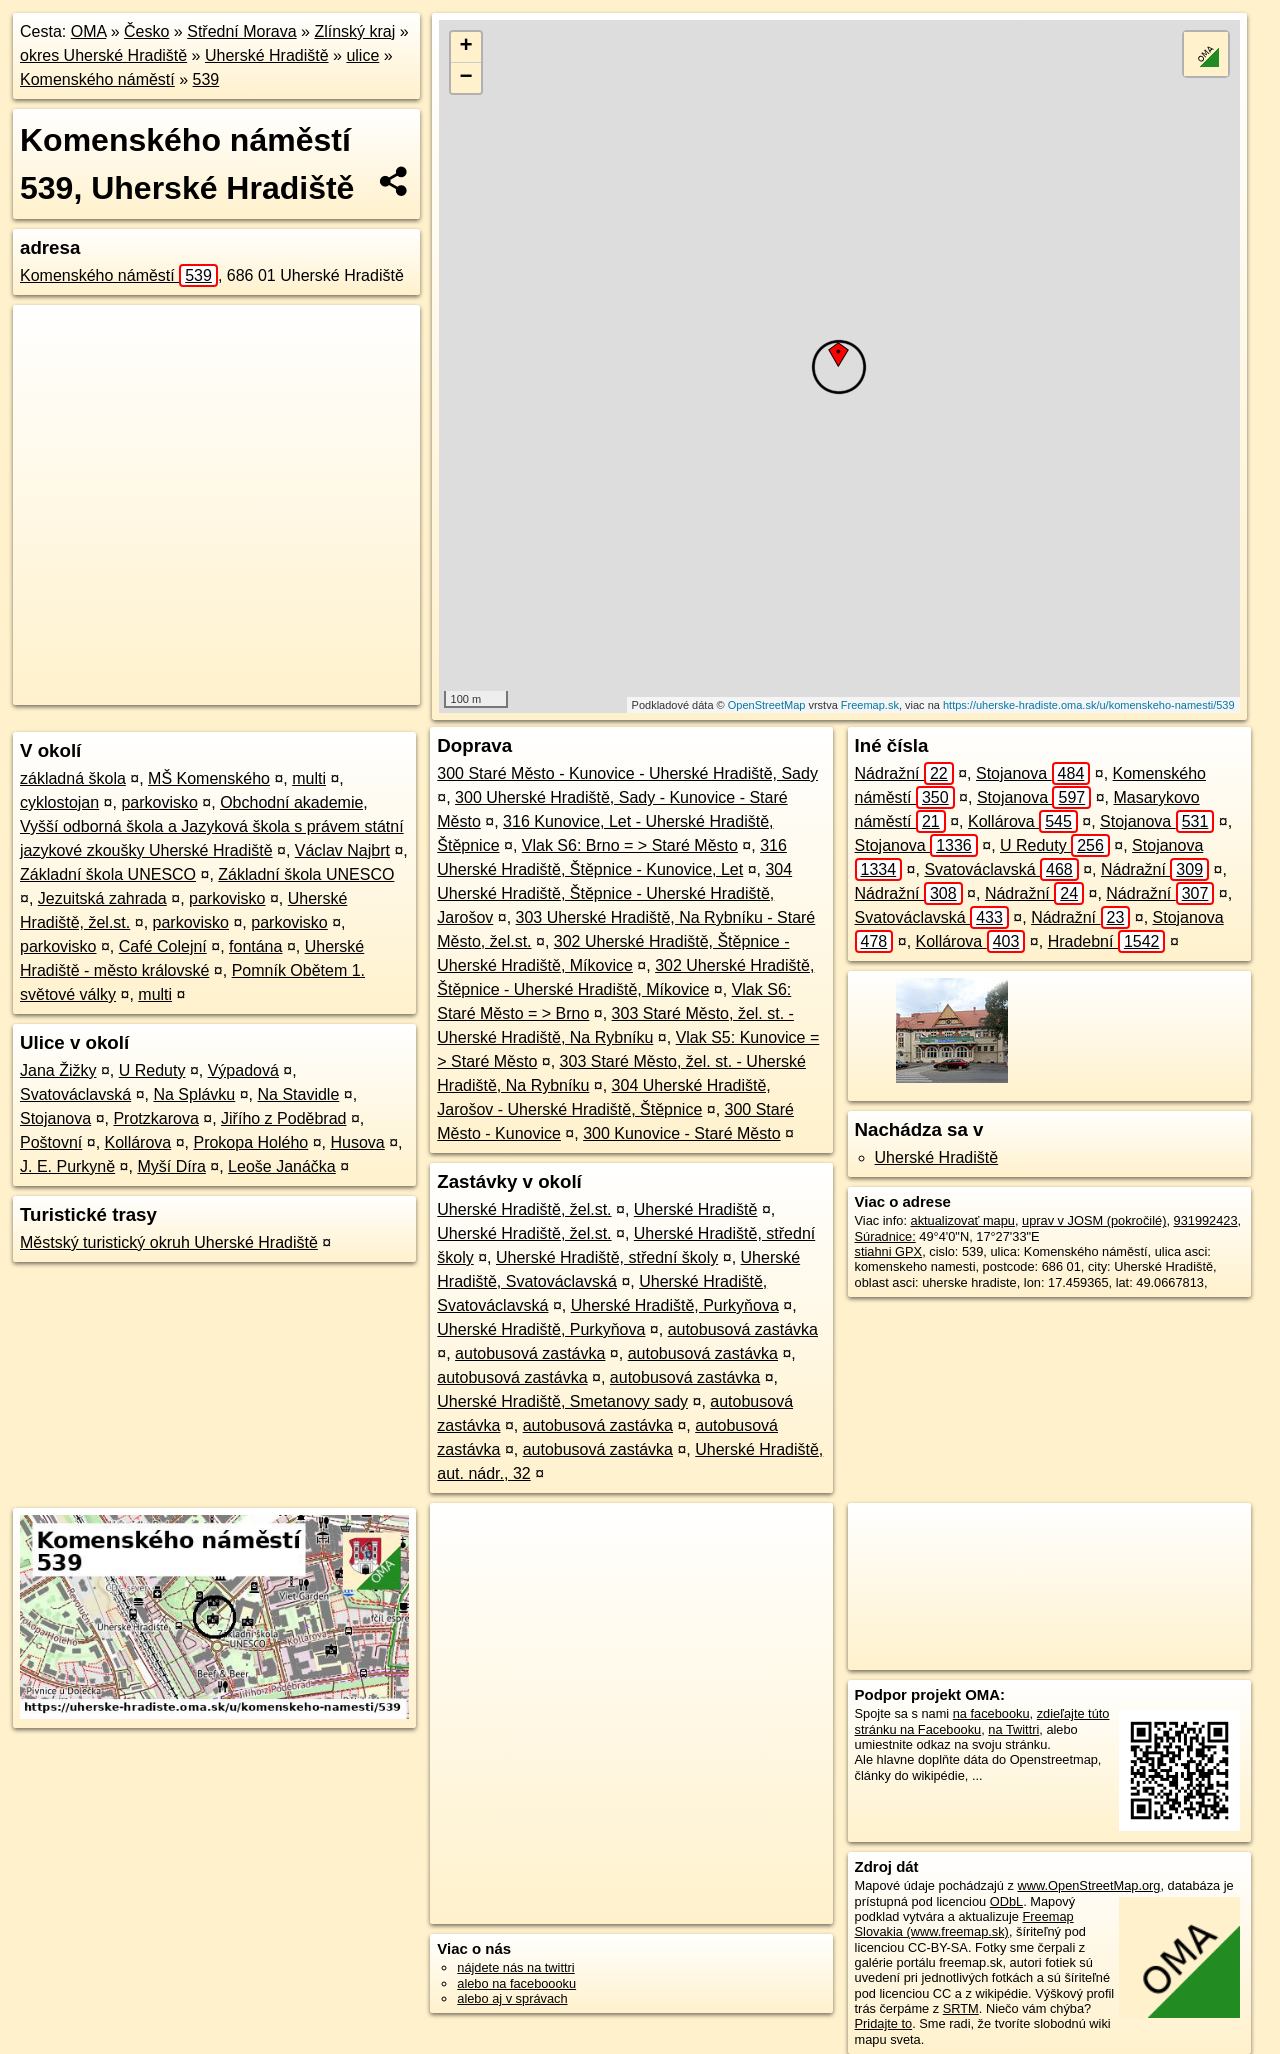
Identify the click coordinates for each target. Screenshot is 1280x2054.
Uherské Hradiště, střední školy (607, 1257)
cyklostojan (59, 802)
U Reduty (152, 1070)
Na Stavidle (299, 1094)
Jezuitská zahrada (102, 898)
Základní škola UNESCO (108, 874)
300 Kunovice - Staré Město (681, 1133)
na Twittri (1013, 1729)
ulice (362, 55)
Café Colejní (163, 946)
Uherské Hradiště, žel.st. (524, 1209)
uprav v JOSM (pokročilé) (1094, 1220)
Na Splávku (194, 1094)
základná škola (73, 778)
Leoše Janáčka (282, 1166)
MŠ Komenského (209, 778)
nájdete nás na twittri (515, 1967)
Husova (357, 1142)
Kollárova (138, 1142)
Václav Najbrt (342, 850)
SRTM (961, 2008)
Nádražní (904, 773)
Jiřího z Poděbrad (283, 1118)
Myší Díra (171, 1166)
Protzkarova (155, 1118)
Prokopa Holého (250, 1142)
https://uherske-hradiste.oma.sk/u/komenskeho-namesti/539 (1089, 705)
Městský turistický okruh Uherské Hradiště (169, 1242)
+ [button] (466, 47)
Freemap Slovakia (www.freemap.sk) (964, 1924)
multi (309, 778)
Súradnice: (885, 1236)
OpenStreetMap (767, 705)
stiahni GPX (889, 1251)
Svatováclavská (75, 1094)
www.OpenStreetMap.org (1088, 1885)
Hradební (1107, 941)
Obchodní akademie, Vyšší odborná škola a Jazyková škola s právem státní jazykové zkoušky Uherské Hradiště (212, 826)
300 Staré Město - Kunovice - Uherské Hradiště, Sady (627, 773)
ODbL (1006, 1901)
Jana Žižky (58, 1070)
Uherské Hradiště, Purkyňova (675, 1305)
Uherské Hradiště (267, 55)
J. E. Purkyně (67, 1166)
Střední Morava (241, 31)
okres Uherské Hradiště (103, 55)
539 (206, 79)
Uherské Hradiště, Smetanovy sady (562, 1401)
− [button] (466, 78)
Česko (146, 31)
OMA (89, 31)
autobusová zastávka (743, 1329)
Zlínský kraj (354, 31)
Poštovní (51, 1142)
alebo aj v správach (512, 1998)
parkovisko (159, 802)
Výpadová (243, 1070)
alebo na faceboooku (516, 1983)
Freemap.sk (870, 705)
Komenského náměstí (97, 79)
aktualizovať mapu (963, 1220)
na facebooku (991, 1713)
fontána (255, 946)
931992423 (1206, 1220)
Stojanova (55, 1118)
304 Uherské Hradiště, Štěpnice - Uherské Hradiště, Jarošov (614, 893)
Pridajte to (884, 2023)
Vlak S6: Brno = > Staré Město (630, 845)
